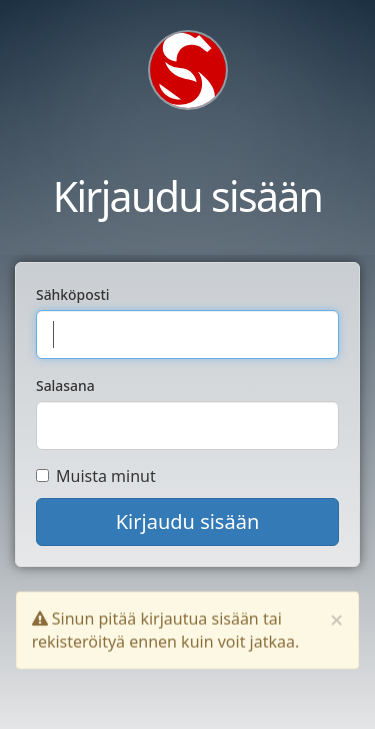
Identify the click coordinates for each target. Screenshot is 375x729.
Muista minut (96, 476)
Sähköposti (73, 294)
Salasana (65, 385)
